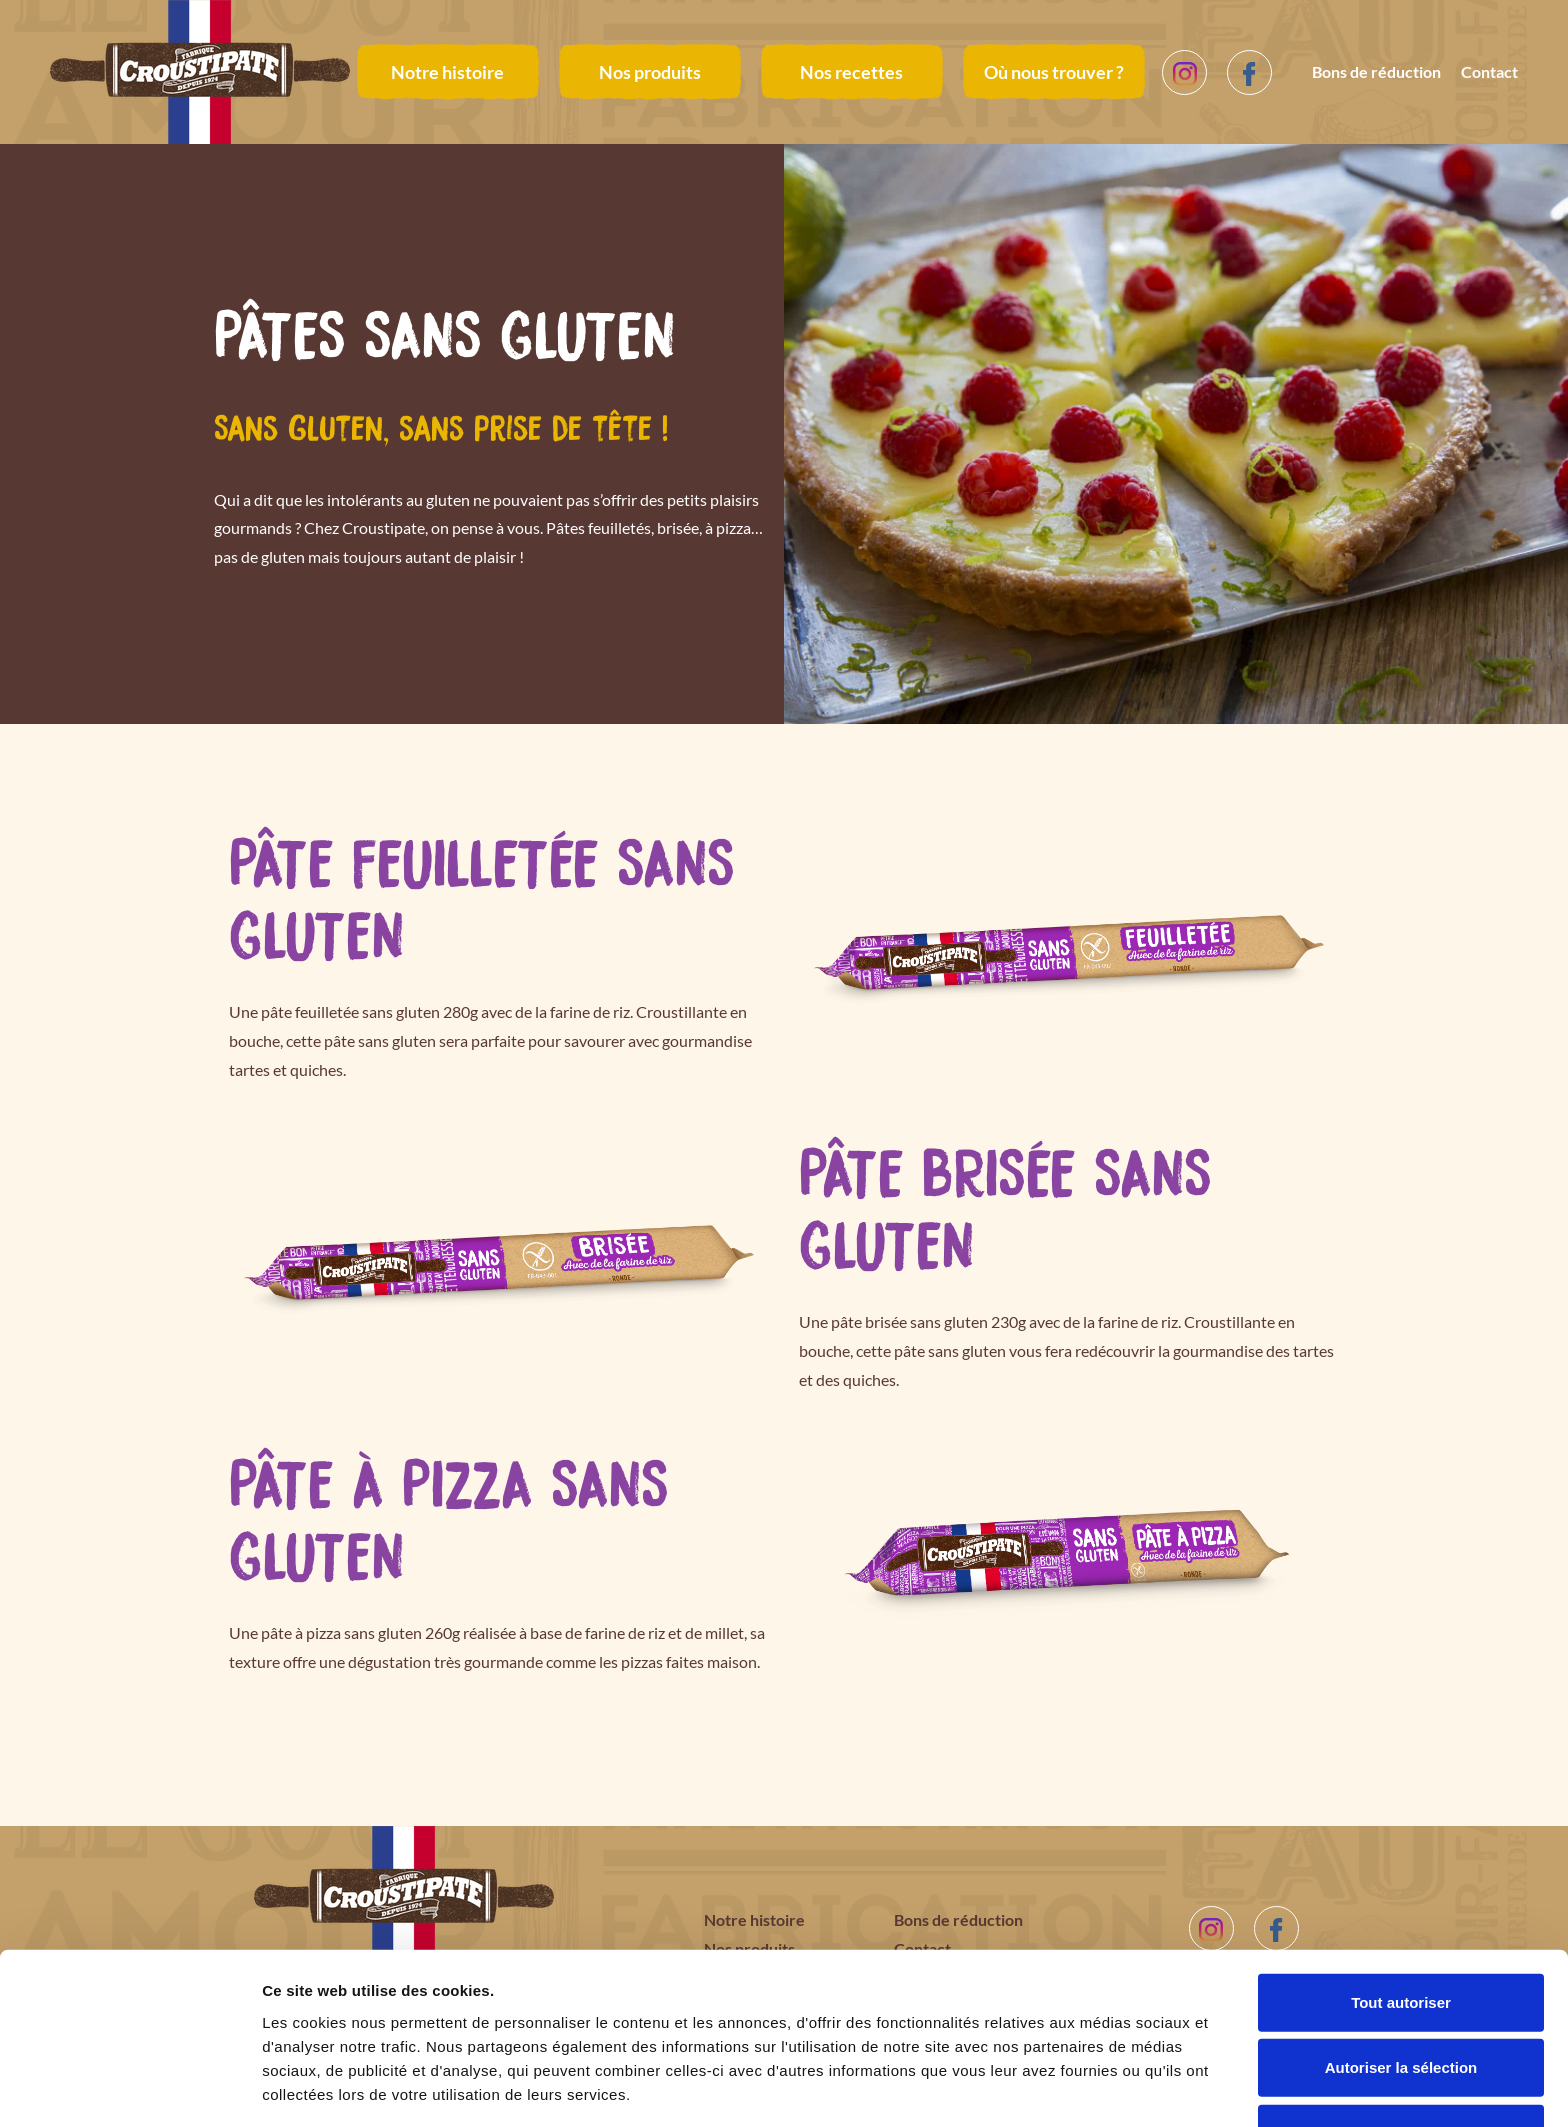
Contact (1489, 71)
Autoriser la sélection (1401, 1996)
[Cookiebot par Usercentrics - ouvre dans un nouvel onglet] (129, 2088)
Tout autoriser (1401, 1930)
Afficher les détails (1101, 2087)
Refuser (1401, 2061)
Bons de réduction (1376, 71)
